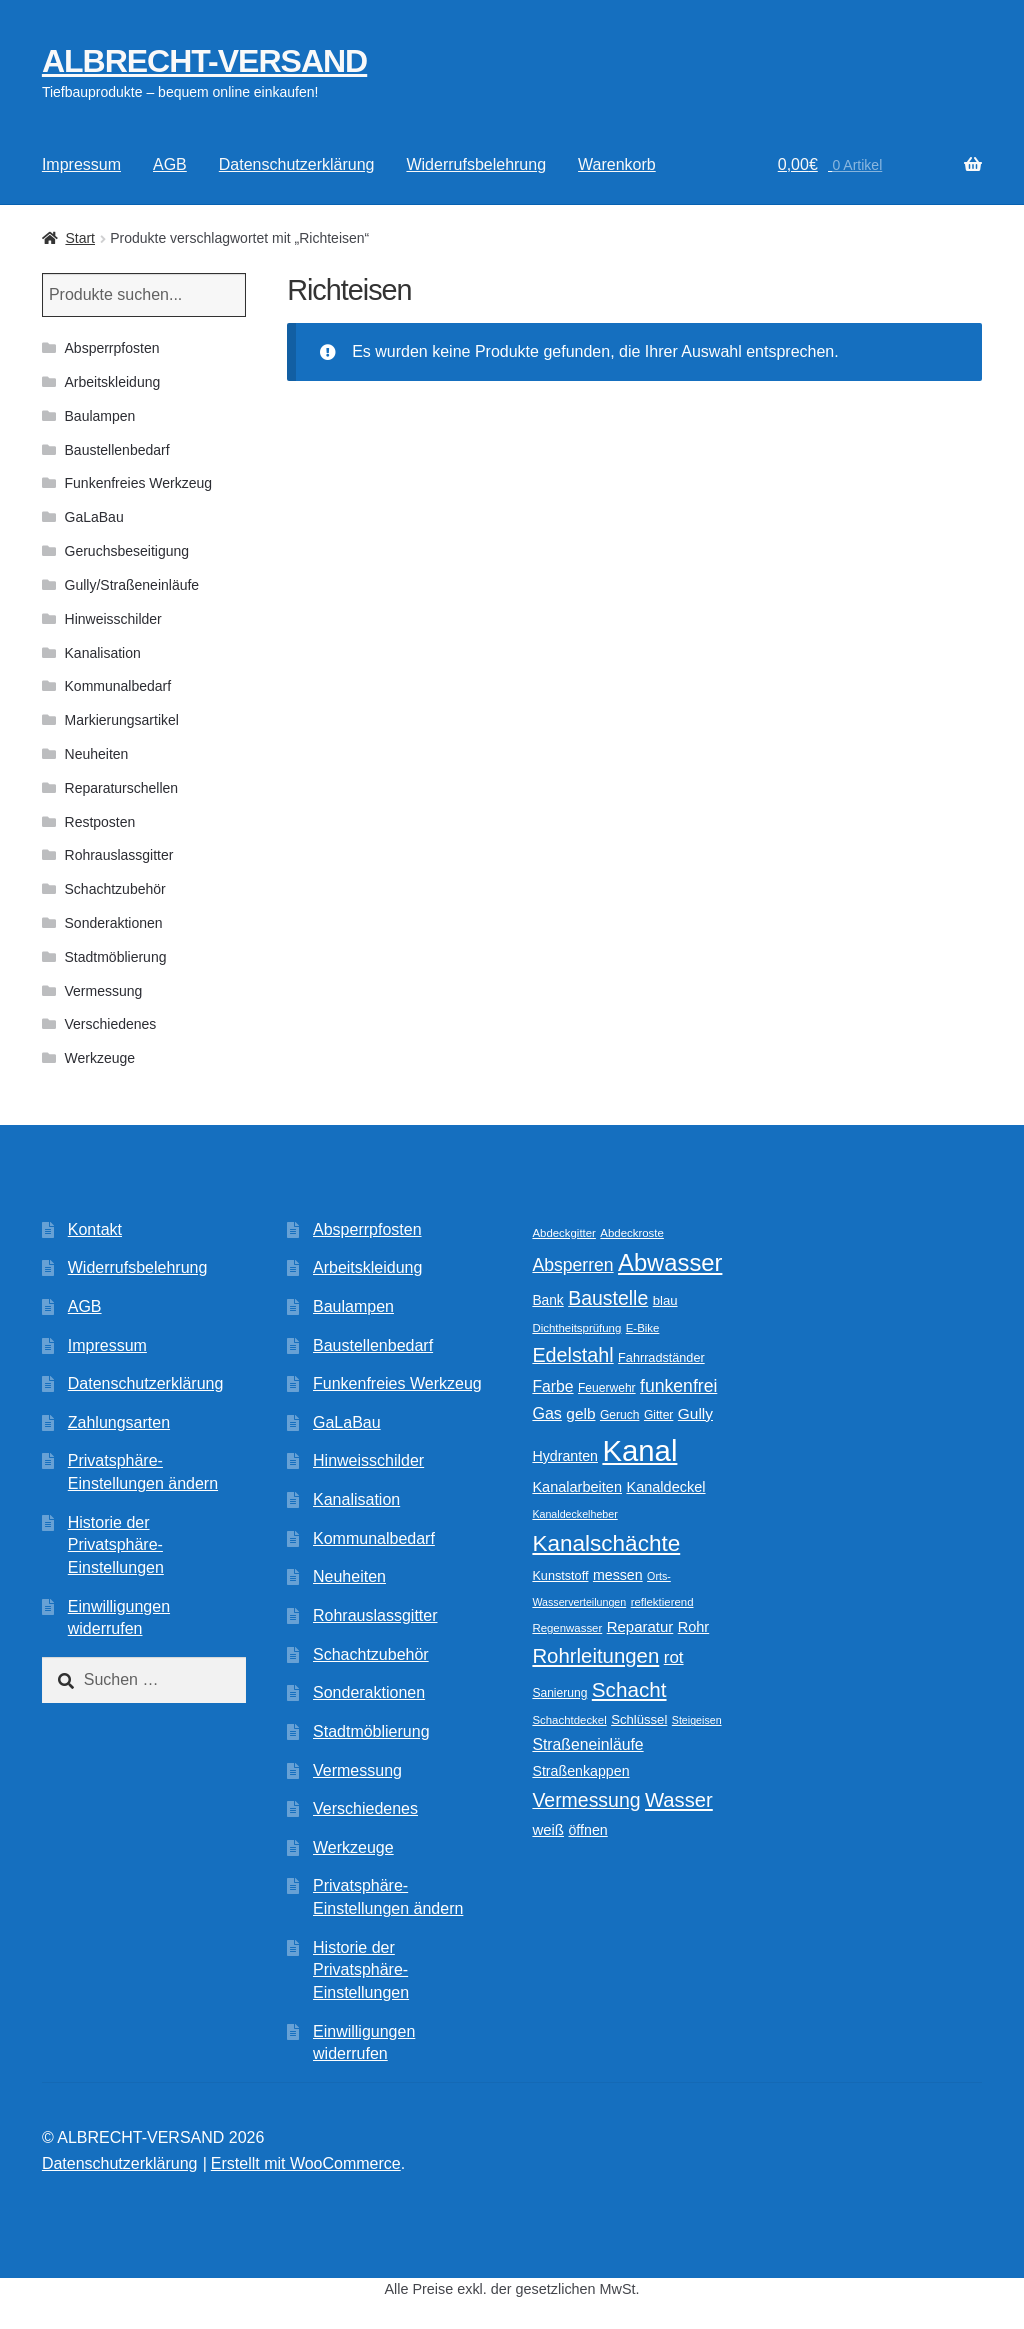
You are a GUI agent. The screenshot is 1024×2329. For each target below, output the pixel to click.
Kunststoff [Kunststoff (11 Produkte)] (560, 1576)
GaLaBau (94, 517)
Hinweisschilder (113, 619)
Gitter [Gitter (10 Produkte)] (658, 1415)
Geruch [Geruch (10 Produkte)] (620, 1415)
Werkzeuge (100, 1058)
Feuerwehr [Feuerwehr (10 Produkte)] (607, 1388)
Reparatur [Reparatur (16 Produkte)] (640, 1626)
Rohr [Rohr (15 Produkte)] (693, 1627)
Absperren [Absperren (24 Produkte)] (572, 1265)
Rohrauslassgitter (119, 855)
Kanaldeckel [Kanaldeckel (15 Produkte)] (665, 1487)
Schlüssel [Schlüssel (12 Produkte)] (639, 1719)
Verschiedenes (111, 1024)
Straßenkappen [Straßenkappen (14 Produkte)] (580, 1771)
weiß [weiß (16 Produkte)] (548, 1829)
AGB (170, 164)
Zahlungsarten (119, 1422)
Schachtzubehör (115, 889)
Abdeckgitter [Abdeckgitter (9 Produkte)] (564, 1233)
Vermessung (104, 991)
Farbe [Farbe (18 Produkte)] (552, 1386)
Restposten (100, 822)
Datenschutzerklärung (297, 164)
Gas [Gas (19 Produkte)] (546, 1413)
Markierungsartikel (122, 720)
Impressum (81, 164)
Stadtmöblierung (116, 957)
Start (80, 238)
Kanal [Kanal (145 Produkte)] (639, 1450)
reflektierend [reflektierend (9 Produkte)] (662, 1602)
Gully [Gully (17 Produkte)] (695, 1413)
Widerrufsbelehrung (476, 164)
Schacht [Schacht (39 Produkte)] (629, 1689)
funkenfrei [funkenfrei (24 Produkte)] (678, 1386)
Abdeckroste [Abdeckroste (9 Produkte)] (632, 1233)
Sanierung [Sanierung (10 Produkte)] (559, 1693)
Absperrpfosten (112, 348)
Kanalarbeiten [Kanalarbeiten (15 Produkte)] (577, 1487)
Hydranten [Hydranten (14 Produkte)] (565, 1456)
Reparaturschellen (122, 788)
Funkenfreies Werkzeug (139, 483)
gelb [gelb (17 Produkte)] (580, 1413)
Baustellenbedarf (117, 450)
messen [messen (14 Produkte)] (618, 1575)
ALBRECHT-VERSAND (204, 61)
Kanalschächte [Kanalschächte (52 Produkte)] (606, 1543)
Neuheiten (97, 754)
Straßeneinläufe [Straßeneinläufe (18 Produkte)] (587, 1744)
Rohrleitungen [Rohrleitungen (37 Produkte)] (595, 1656)
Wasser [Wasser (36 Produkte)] (679, 1800)
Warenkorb (617, 164)
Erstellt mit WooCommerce (306, 2163)
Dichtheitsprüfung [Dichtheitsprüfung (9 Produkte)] (576, 1328)
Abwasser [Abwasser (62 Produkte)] (670, 1262)
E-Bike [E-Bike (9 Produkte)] (643, 1328)
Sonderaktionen (114, 923)
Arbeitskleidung (113, 382)
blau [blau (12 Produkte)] (665, 1300)
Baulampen (100, 416)
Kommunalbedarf (118, 686)
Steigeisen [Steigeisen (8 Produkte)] (697, 1720)
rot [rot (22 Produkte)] (674, 1657)
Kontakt (95, 1229)
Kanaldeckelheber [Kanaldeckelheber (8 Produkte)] (574, 1514)
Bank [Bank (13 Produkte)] (547, 1300)
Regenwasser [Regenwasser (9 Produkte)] (567, 1628)
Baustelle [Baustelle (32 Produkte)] (608, 1298)
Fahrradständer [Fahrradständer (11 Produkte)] (661, 1358)
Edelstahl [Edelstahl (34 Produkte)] (572, 1355)
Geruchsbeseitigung (127, 551)
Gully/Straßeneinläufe (132, 585)
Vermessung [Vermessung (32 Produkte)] (586, 1800)
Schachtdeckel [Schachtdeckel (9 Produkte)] (569, 1720)
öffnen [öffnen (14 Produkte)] (587, 1830)
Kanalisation (103, 653)
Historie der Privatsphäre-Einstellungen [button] (116, 1545)
